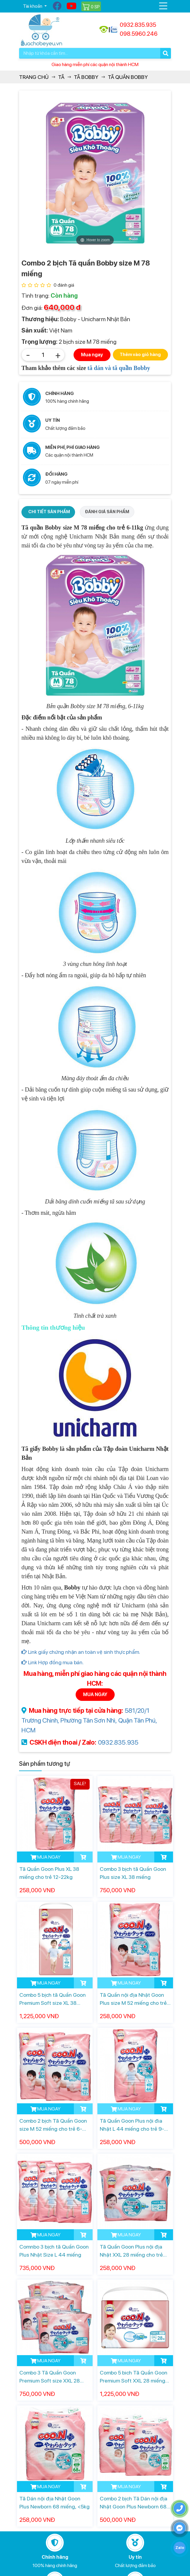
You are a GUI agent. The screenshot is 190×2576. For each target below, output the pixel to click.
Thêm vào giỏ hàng (140, 354)
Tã (61, 77)
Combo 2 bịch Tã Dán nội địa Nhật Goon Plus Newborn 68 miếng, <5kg (133, 2503)
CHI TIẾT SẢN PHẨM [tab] (49, 511)
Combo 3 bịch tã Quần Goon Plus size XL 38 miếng (133, 1873)
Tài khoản (33, 6)
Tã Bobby (86, 77)
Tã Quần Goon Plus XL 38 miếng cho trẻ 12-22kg (49, 1873)
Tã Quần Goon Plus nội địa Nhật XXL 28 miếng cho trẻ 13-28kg (131, 2251)
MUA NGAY (95, 1694)
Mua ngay (92, 354)
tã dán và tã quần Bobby (119, 368)
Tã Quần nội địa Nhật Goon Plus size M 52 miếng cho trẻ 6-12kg (133, 1999)
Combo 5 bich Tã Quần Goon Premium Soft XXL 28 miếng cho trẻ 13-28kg (133, 2377)
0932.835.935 (118, 1742)
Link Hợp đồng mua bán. (52, 1662)
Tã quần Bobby (128, 77)
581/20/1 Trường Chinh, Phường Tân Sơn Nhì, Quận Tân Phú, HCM (89, 1720)
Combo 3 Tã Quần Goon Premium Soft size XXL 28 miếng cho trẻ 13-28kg (49, 2377)
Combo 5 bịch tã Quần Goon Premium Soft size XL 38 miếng (52, 1999)
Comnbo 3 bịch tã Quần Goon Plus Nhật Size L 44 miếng (54, 2251)
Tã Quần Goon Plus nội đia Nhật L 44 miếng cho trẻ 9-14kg (132, 2125)
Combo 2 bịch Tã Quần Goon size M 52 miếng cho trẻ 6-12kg (53, 2125)
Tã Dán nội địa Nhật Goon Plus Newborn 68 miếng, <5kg (54, 2502)
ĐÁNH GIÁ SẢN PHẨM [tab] (107, 511)
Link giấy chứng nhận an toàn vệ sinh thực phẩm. (80, 1652)
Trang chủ (34, 77)
